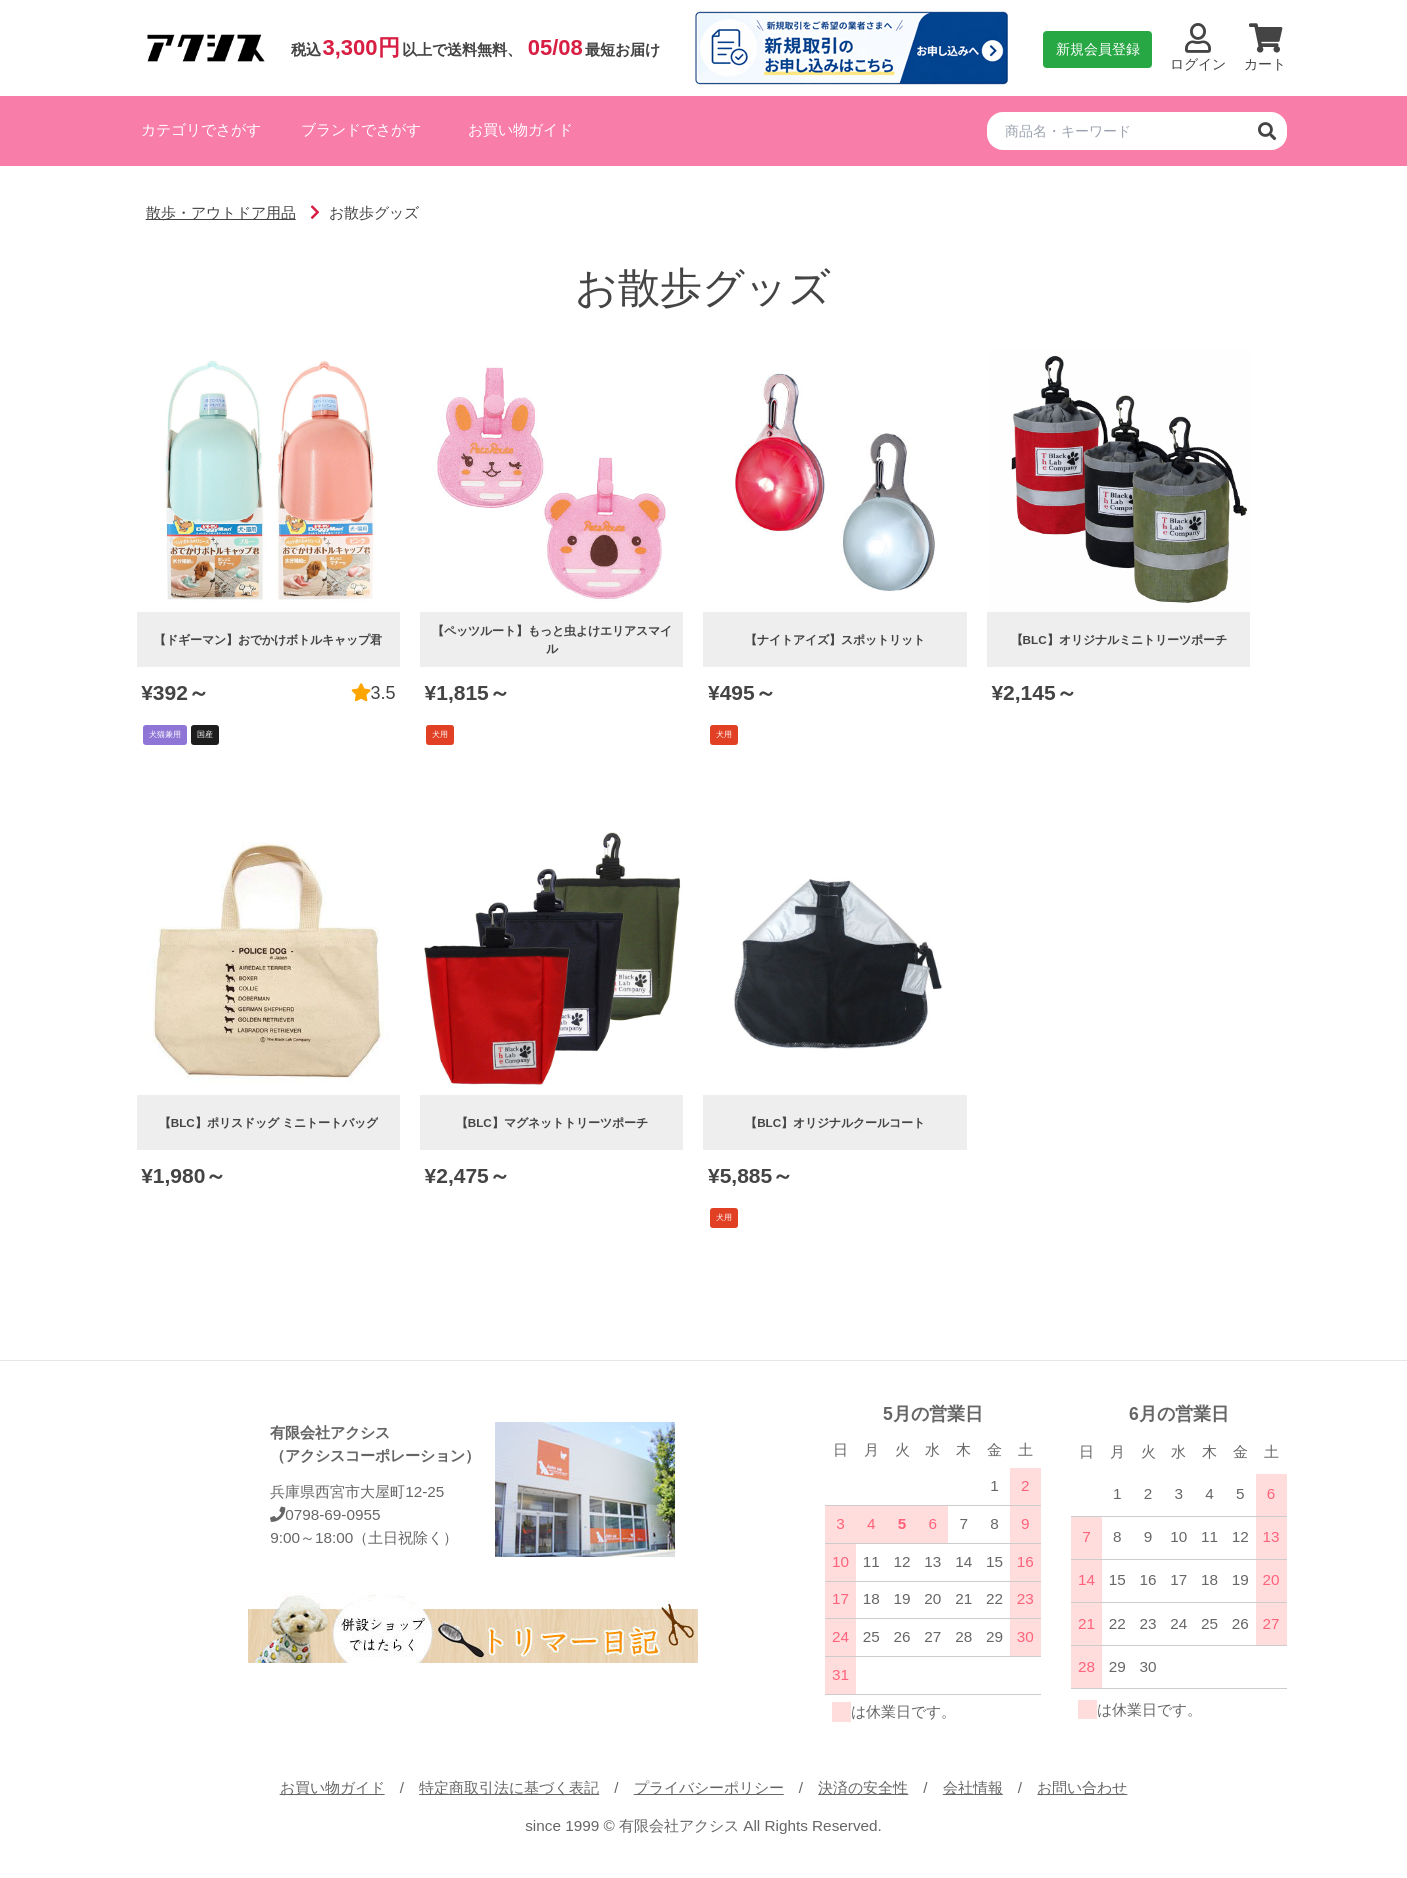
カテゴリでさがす (201, 129)
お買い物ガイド (520, 129)
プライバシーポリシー (709, 1787)
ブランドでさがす (361, 129)
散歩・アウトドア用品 (221, 212)
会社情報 (973, 1787)
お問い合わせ (1082, 1787)
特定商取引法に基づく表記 (509, 1787)
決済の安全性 (863, 1787)
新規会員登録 (1098, 49)
